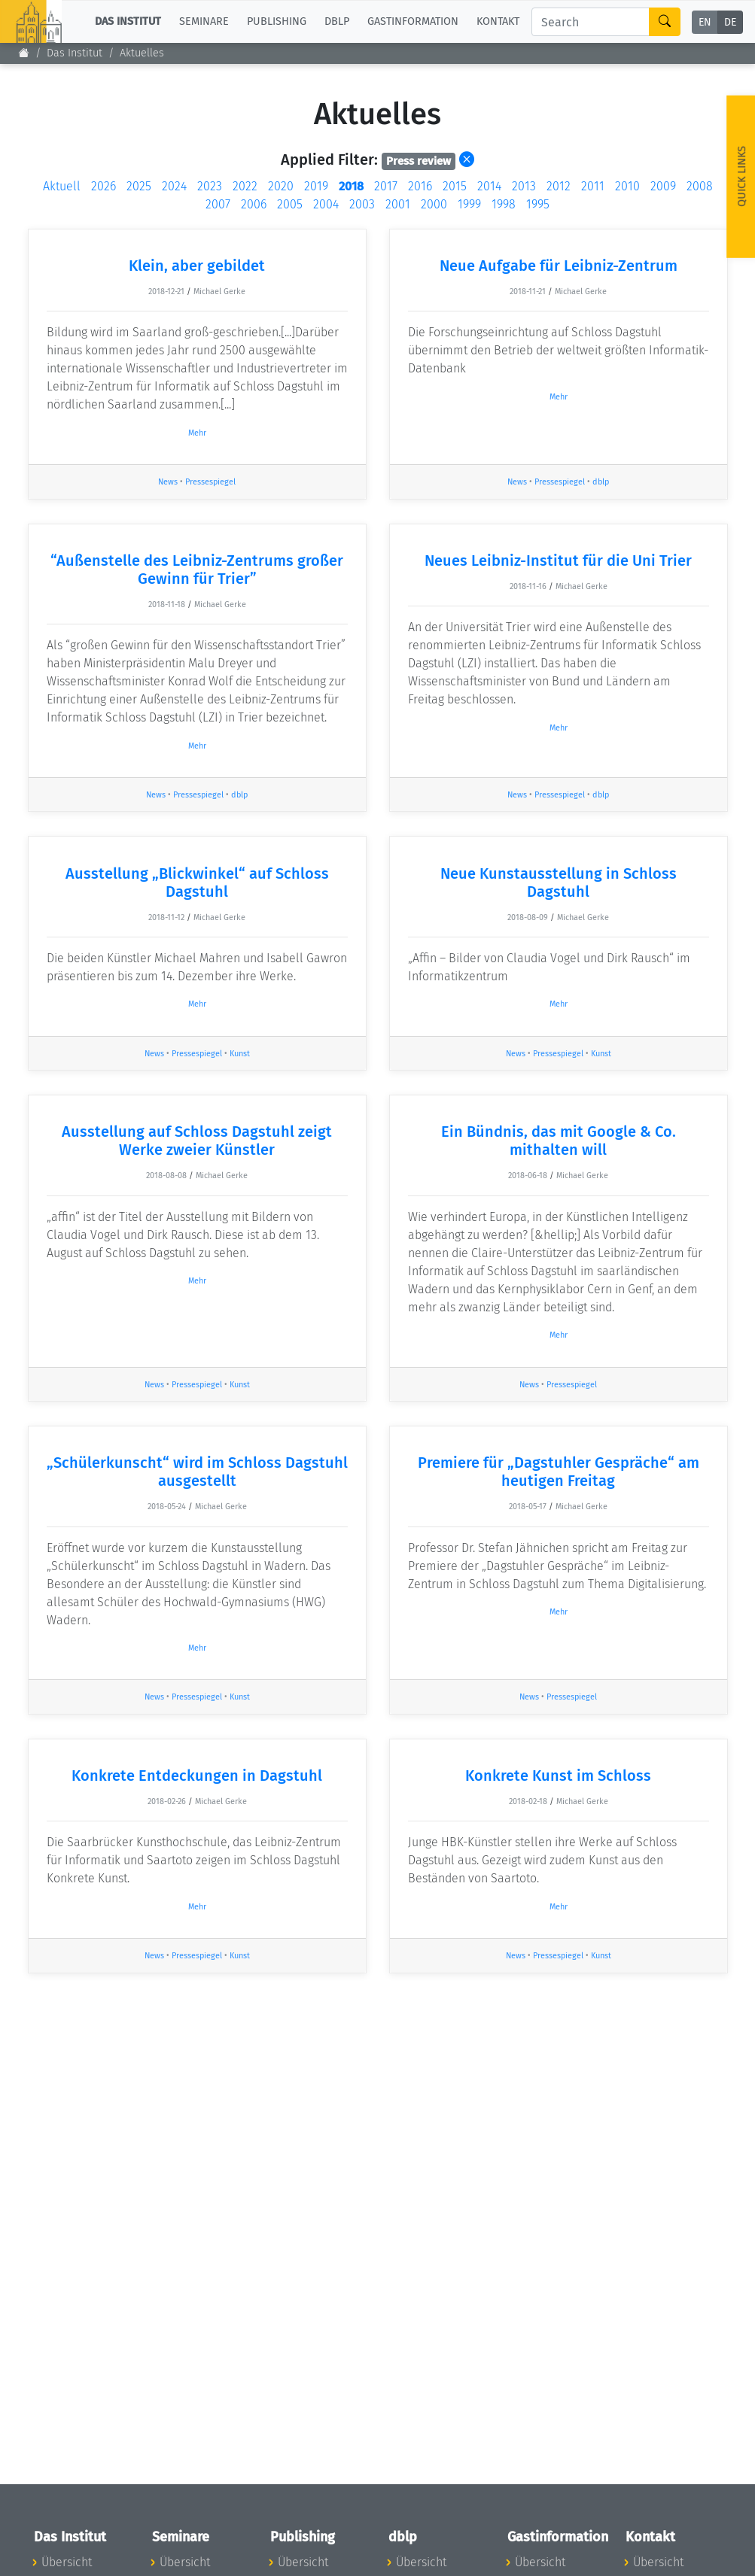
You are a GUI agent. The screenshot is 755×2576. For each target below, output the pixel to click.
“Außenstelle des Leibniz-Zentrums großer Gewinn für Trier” (196, 569)
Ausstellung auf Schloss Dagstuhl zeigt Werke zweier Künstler (197, 1140)
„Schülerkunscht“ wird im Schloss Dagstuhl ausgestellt (197, 1472)
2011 (592, 186)
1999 (469, 204)
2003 (362, 204)
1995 (538, 204)
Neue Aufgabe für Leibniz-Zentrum (558, 266)
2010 (627, 186)
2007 (217, 204)
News (168, 482)
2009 (663, 186)
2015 (455, 186)
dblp (600, 482)
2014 (489, 186)
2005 (290, 204)
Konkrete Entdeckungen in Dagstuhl (197, 1775)
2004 (326, 204)
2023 (209, 186)
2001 (397, 204)
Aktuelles (142, 53)
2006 (253, 204)
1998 (504, 204)
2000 (434, 204)
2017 (385, 186)
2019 (316, 186)
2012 (558, 186)
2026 (103, 186)
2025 (138, 186)
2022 (245, 186)
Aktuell (62, 186)
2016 (420, 186)
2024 (174, 186)
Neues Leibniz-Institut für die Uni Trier (558, 560)
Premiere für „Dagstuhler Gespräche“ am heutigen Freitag (558, 1472)
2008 (700, 186)
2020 (281, 186)
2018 (351, 186)
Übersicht (66, 2562)
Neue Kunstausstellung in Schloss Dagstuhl (558, 882)
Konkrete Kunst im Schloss (558, 1775)
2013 (524, 186)
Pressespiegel (210, 482)
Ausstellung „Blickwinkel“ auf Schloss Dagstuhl (197, 882)
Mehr (197, 433)
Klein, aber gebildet (197, 266)
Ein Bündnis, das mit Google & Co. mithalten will (558, 1140)
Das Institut (74, 53)
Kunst (240, 1054)
